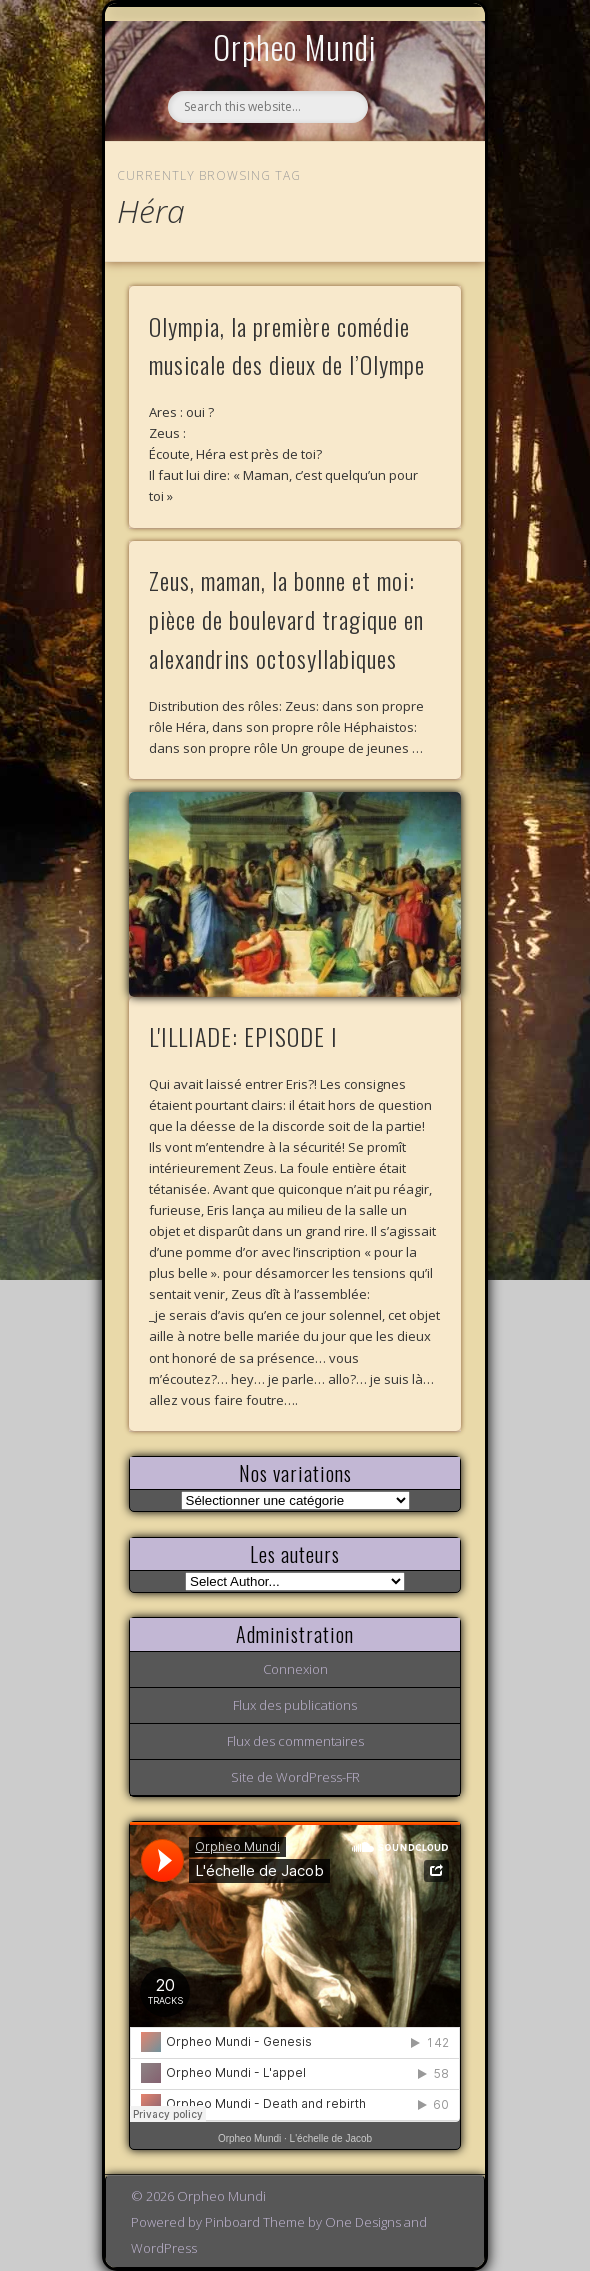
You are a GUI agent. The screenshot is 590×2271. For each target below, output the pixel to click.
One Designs (363, 2222)
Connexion (295, 1669)
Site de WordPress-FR (295, 1777)
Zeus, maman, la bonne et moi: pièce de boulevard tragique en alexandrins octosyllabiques (286, 619)
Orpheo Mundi (295, 46)
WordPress (164, 2248)
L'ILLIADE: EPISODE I (243, 1036)
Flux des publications (295, 1705)
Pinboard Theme (255, 2222)
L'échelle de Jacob (331, 2138)
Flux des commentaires (295, 1741)
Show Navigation (412, 184)
